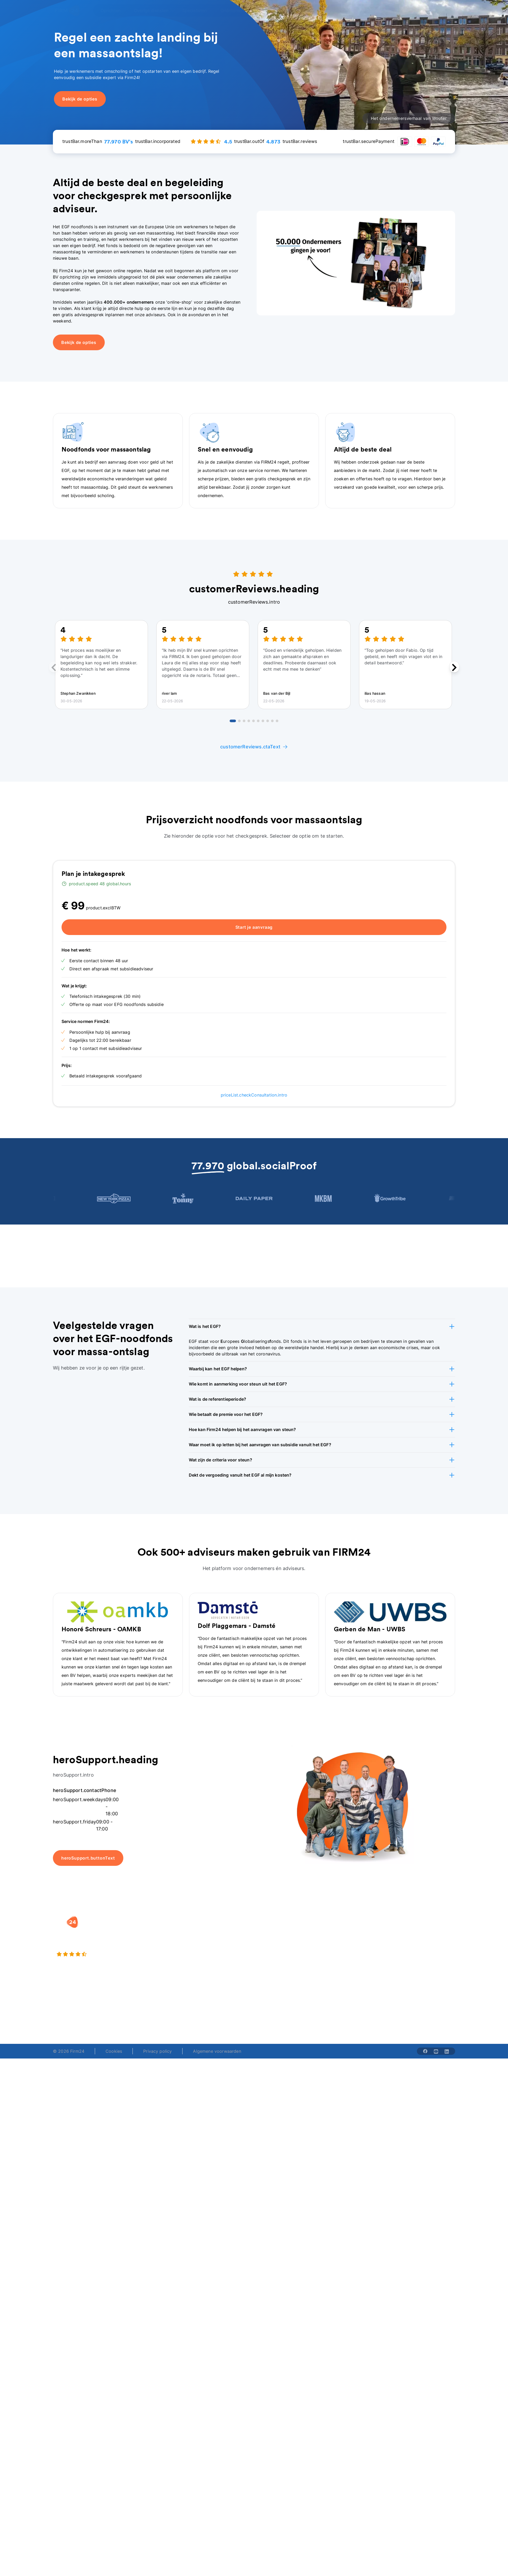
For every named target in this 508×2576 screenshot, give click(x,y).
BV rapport (270, 1961)
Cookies (114, 2051)
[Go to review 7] (263, 721)
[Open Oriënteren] (234, 10)
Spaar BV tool (273, 1950)
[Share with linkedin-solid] (447, 2051)
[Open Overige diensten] (154, 10)
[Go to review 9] (272, 721)
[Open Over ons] (267, 10)
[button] (322, 1326)
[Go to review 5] (253, 721)
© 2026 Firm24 (68, 2051)
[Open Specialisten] (197, 10)
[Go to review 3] (244, 721)
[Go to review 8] (267, 721)
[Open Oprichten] (114, 10)
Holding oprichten (207, 1940)
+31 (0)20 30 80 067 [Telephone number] (213, 2015)
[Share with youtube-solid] (436, 2051)
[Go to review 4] (248, 721)
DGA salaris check (277, 1940)
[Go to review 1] (233, 721)
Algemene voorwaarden (217, 2051)
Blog (404, 1929)
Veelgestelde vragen (420, 1940)
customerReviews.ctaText (254, 746)
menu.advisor (368, 10)
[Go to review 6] (258, 721)
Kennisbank (411, 1950)
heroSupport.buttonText (88, 1858)
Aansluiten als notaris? (351, 1950)
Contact (408, 1961)
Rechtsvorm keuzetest (281, 1929)
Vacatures (339, 1940)
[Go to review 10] (277, 721)
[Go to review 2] (239, 721)
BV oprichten (202, 1929)
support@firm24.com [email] (288, 2015)
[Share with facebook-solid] (425, 2051)
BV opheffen (201, 1961)
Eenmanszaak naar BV (211, 1950)
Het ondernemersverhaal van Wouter (409, 118)
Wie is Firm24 (343, 1929)
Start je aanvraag (254, 927)
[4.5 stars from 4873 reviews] (118, 1954)
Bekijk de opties (78, 342)
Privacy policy (157, 2051)
